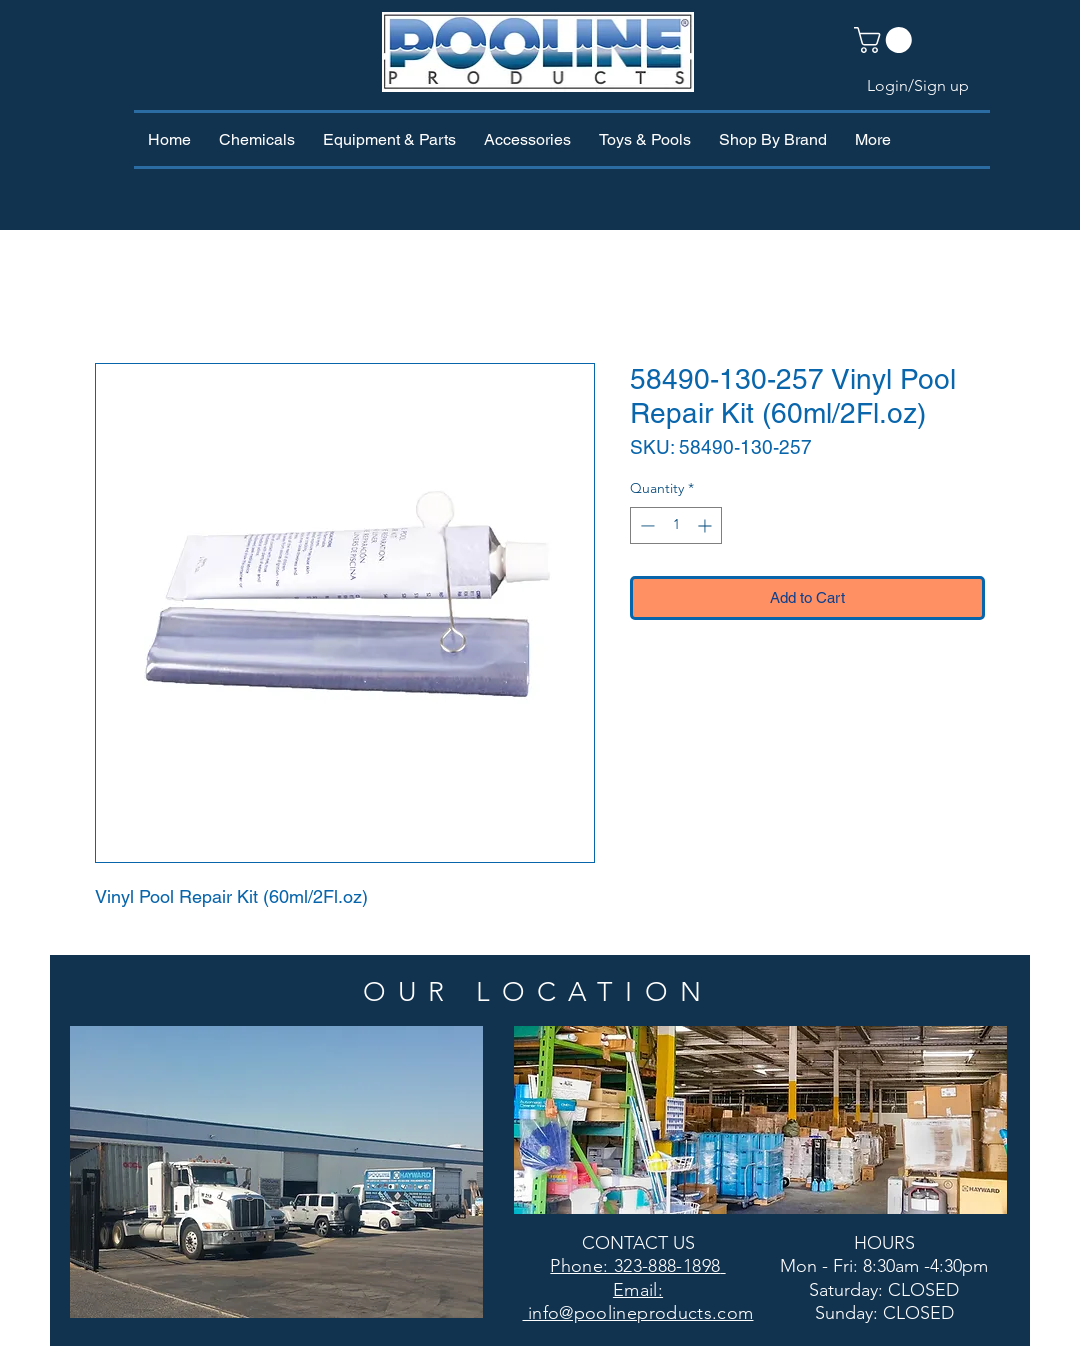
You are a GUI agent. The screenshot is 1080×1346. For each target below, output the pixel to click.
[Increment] (706, 525)
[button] (886, 40)
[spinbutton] (676, 525)
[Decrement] (645, 525)
